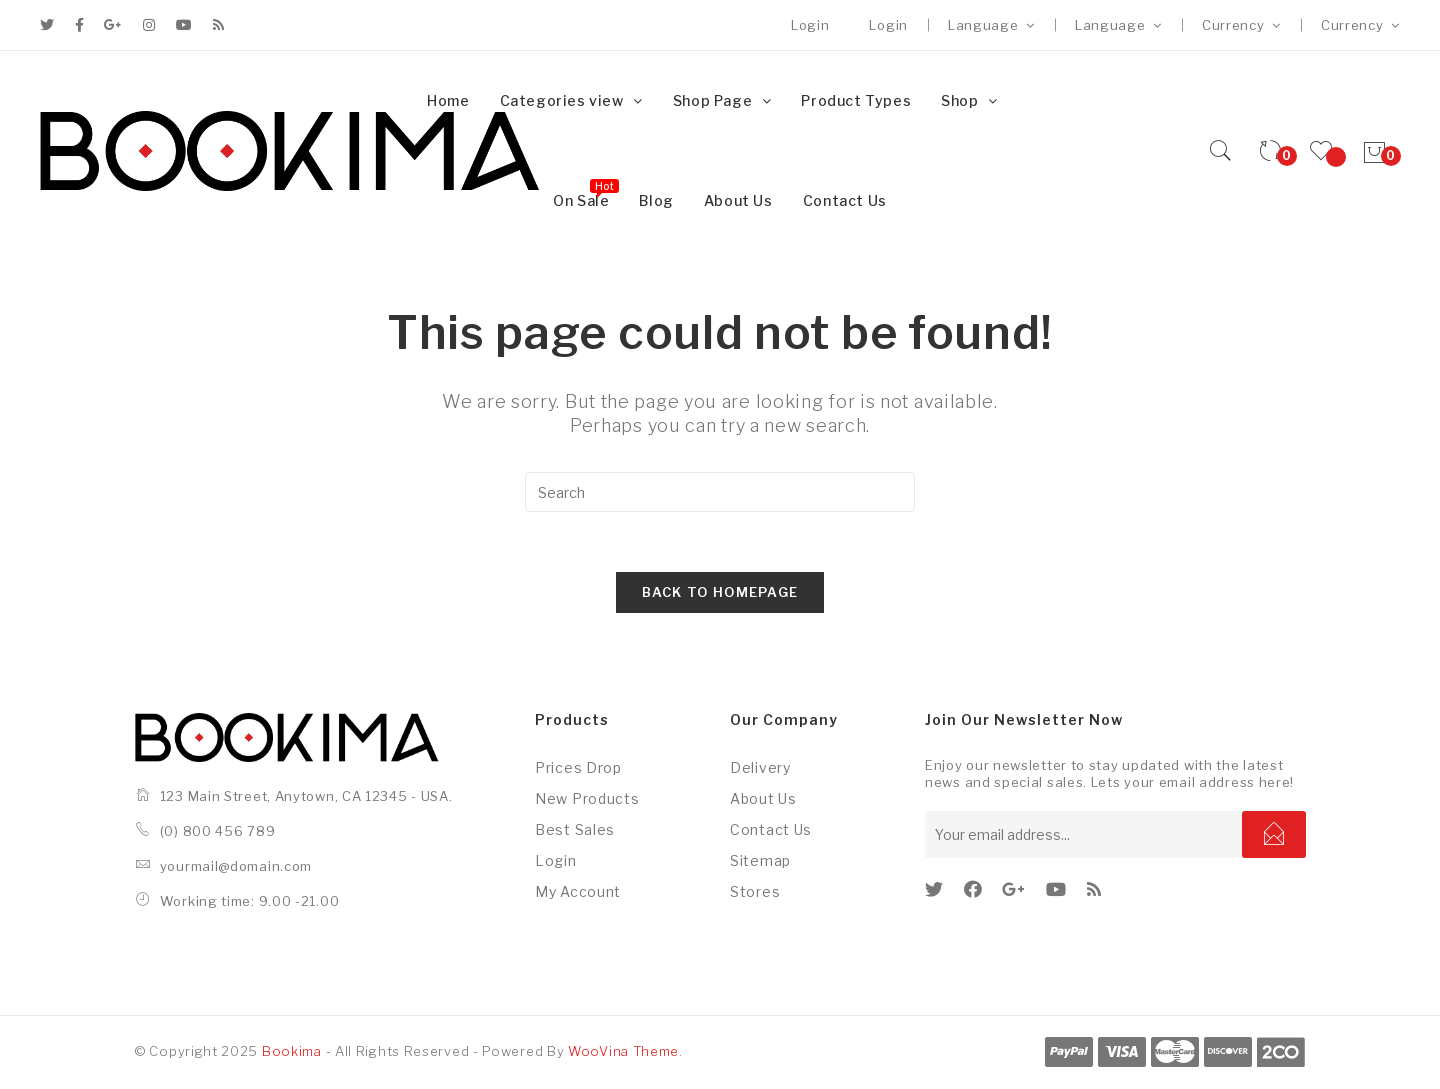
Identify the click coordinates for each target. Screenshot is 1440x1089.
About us (763, 798)
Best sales (575, 829)
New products (587, 798)
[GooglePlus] (1014, 889)
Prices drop (578, 767)
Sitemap (760, 860)
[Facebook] (973, 889)
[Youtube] (1056, 889)
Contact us (771, 829)
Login (810, 25)
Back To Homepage (720, 592)
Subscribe (1274, 834)
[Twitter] (934, 889)
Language (991, 25)
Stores (755, 891)
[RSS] (1094, 889)
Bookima (292, 1051)
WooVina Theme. (625, 1051)
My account (578, 891)
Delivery (760, 767)
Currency (1241, 25)
